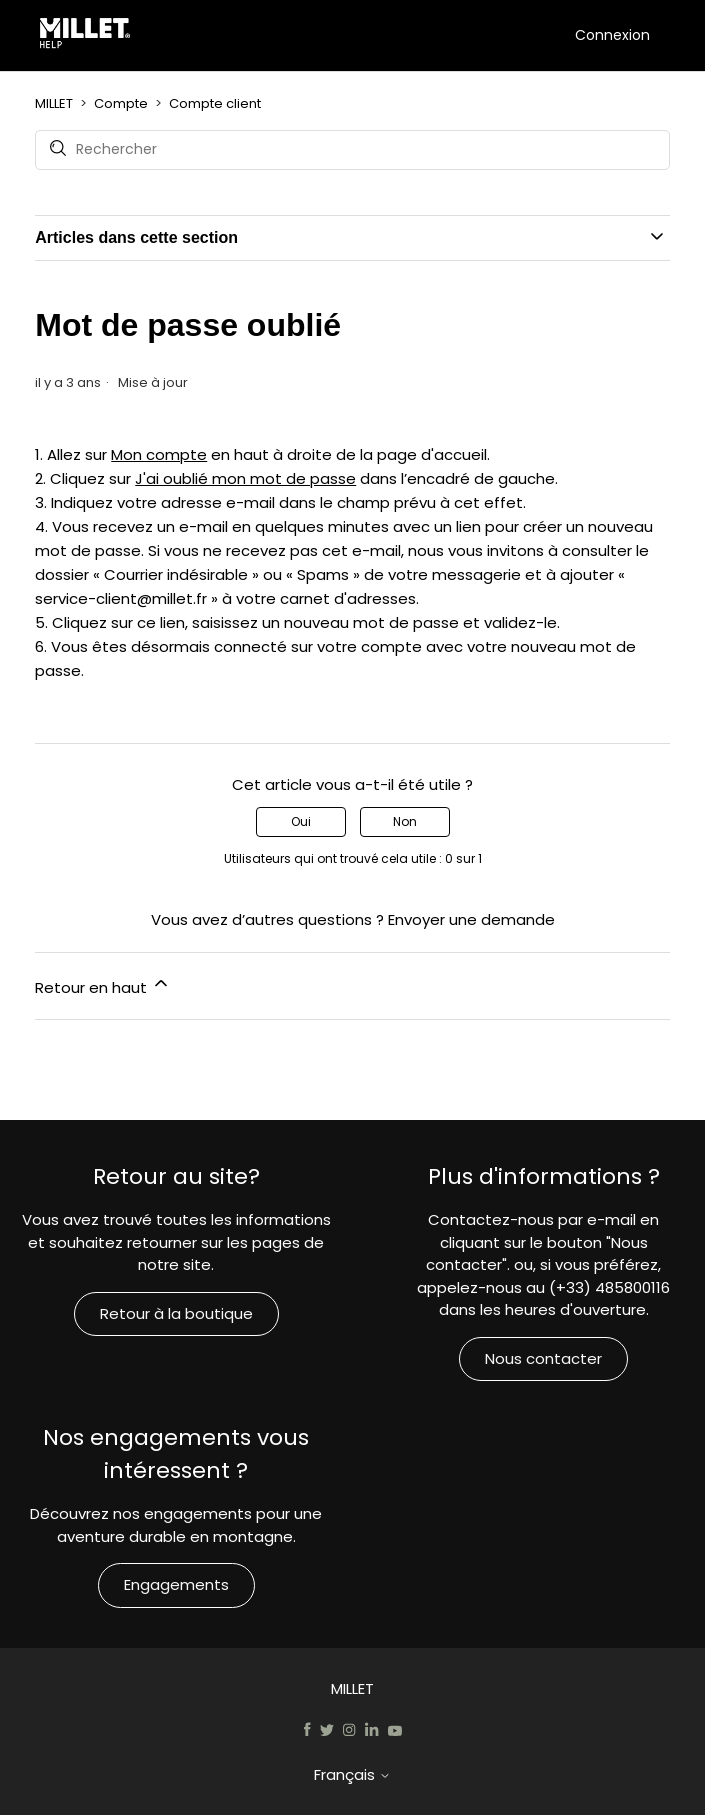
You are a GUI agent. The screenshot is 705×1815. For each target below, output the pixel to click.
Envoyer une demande (471, 919)
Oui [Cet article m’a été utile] (301, 821)
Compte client (215, 103)
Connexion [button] (612, 35)
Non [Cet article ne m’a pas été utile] (405, 821)
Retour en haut (103, 985)
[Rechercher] (352, 150)
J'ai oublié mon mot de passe (245, 478)
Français (352, 1774)
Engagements (176, 1584)
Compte (121, 103)
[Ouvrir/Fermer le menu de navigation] (554, 34)
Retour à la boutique (176, 1313)
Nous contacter (543, 1358)
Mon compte (159, 454)
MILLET (54, 103)
